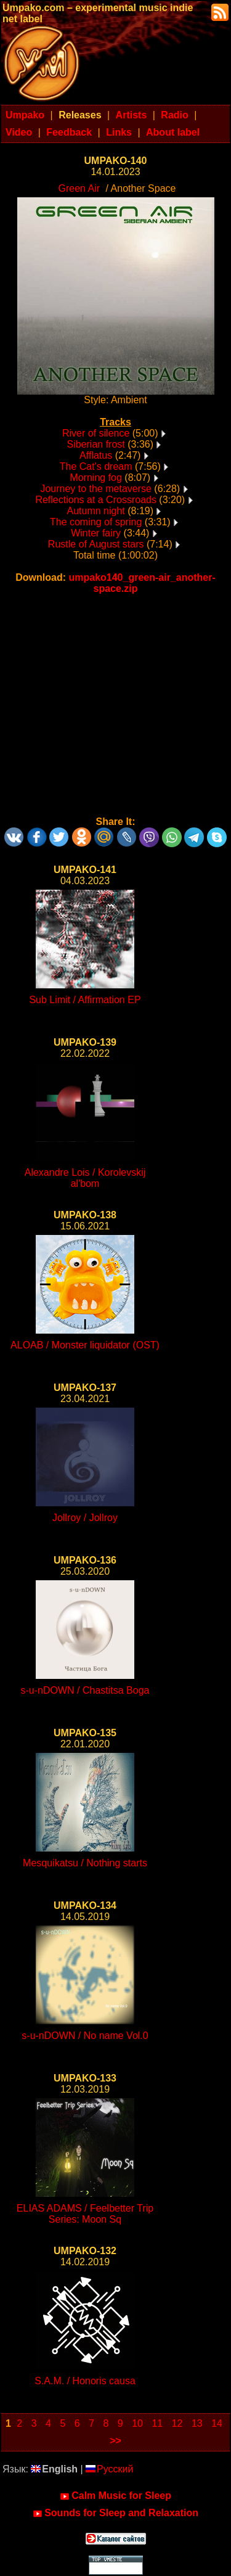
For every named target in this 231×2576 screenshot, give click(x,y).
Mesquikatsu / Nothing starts (85, 1863)
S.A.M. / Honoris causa (85, 2381)
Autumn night (96, 511)
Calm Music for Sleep (115, 2495)
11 (157, 2423)
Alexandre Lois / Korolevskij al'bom (85, 1178)
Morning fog (96, 477)
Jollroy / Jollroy (85, 1517)
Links (119, 132)
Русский (109, 2469)
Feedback (69, 132)
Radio (174, 115)
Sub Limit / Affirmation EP (84, 1000)
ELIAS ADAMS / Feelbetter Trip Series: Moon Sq (85, 2214)
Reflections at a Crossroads (95, 499)
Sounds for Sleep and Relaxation (115, 2513)
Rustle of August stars (96, 544)
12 (177, 2423)
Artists (131, 115)
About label (173, 132)
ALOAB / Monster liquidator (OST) (85, 1345)
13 (197, 2423)
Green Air (79, 188)
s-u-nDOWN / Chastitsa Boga (85, 1690)
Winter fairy (96, 533)
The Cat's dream (96, 466)
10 (137, 2423)
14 (216, 2423)
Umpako (25, 115)
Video (19, 132)
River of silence (95, 433)
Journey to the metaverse (96, 488)
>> (115, 2440)
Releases (80, 115)
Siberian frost (96, 444)
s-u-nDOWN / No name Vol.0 (85, 2035)
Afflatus (95, 455)
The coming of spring (96, 522)
